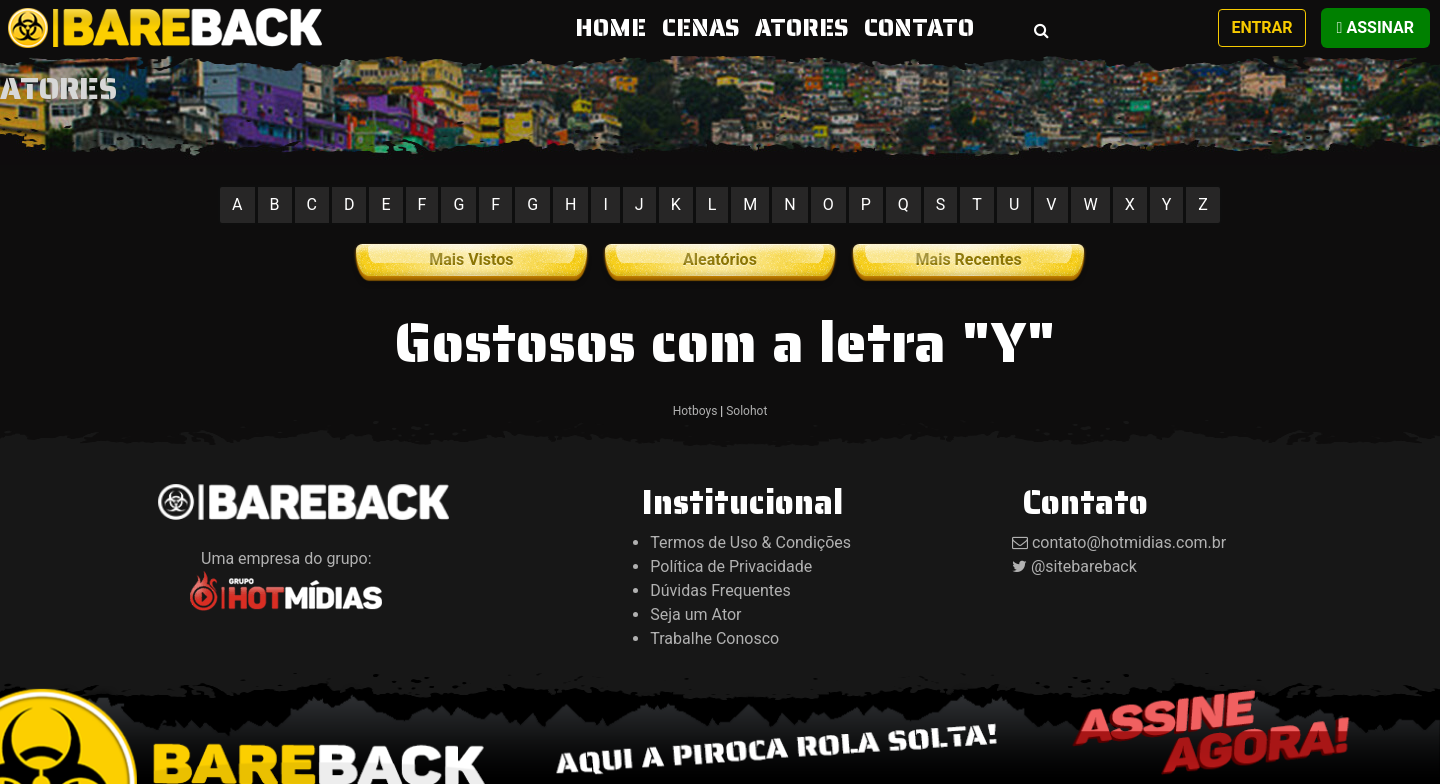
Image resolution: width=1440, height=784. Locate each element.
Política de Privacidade (731, 566)
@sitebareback (1084, 566)
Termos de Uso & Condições (750, 542)
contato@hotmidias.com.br (1129, 542)
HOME (614, 27)
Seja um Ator (695, 614)
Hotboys (695, 411)
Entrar (1261, 27)
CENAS (700, 28)
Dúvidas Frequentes (720, 590)
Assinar (1375, 27)
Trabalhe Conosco (714, 638)
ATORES (801, 28)
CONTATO (919, 28)
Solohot (746, 411)
